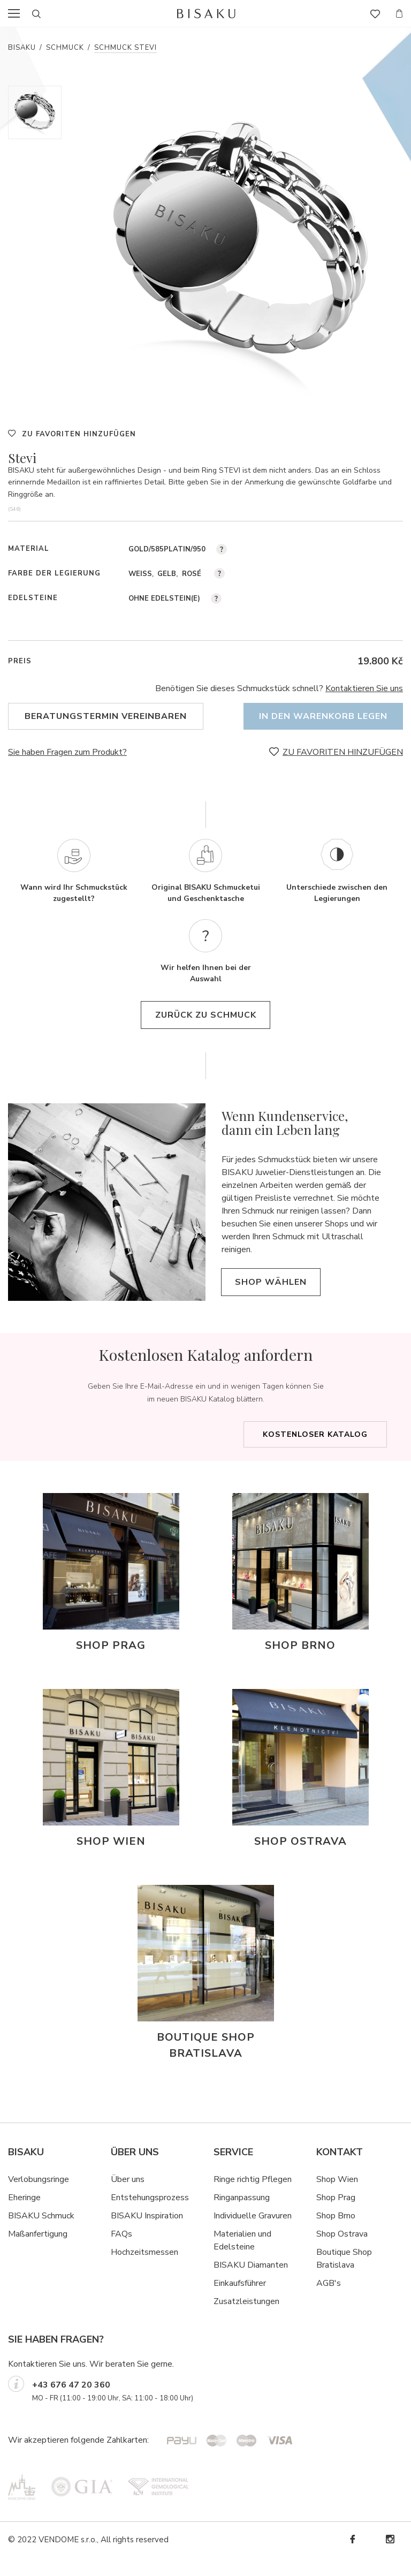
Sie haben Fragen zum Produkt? (67, 752)
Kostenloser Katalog (315, 1453)
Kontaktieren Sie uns (364, 688)
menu (17, 13)
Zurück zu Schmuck (205, 1034)
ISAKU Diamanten (253, 2284)
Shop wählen (279, 1301)
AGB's (328, 2302)
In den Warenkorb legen (317, 716)
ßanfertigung (43, 2253)
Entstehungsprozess (150, 2216)
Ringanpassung (242, 2216)
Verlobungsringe (38, 2198)
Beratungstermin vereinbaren (106, 716)
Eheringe (24, 2216)
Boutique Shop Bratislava (344, 2277)
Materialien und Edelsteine (242, 2259)
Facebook (352, 2558)
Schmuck (65, 47)
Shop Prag (335, 2216)
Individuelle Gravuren (253, 2234)
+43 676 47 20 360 (71, 2404)
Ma (14, 2253)
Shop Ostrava (342, 2253)
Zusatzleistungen (246, 2320)
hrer (259, 2302)
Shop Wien (337, 2198)
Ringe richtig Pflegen (253, 2198)
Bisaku (22, 47)
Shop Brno (335, 2234)
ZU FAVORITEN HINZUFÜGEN (79, 434)
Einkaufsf (230, 2302)
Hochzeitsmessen (144, 2271)
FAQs (121, 2253)
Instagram (389, 2558)
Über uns (127, 2198)
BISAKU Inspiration (147, 2234)
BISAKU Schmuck (41, 2234)
